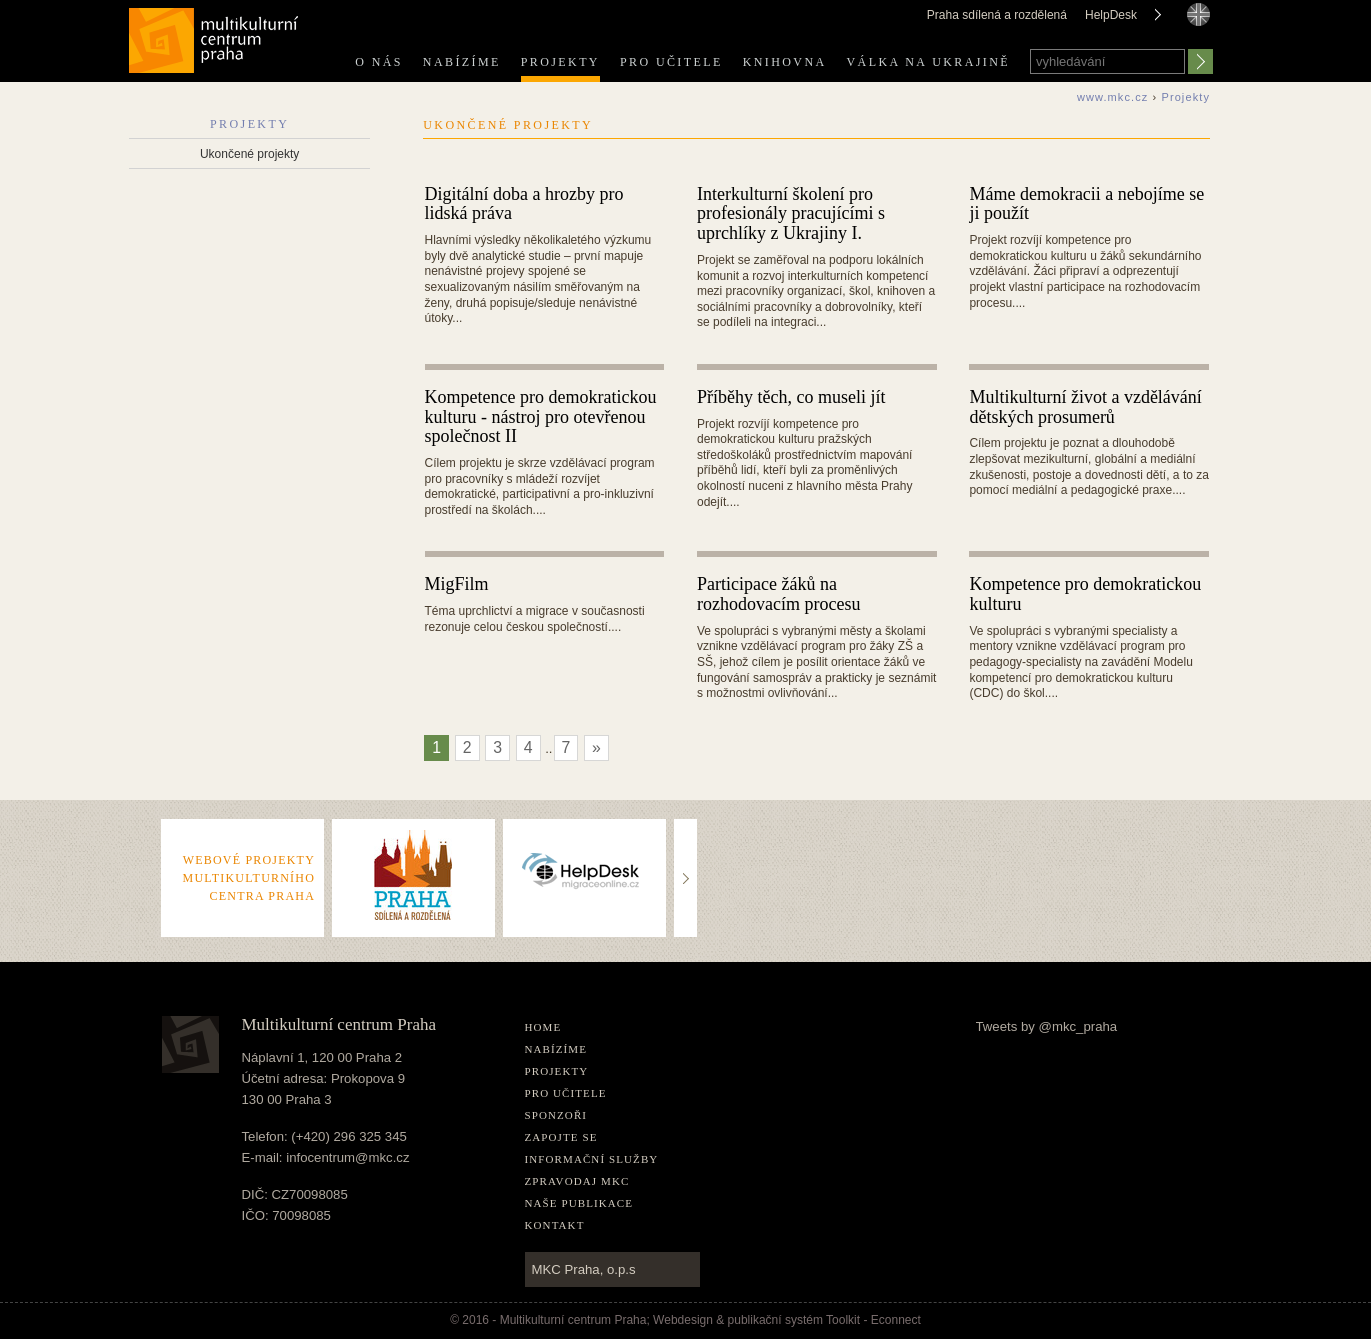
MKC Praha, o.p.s (584, 1269)
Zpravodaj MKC (577, 1181)
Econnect (896, 1320)
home (543, 1027)
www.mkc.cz (1113, 97)
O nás (379, 62)
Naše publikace (579, 1203)
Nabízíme (462, 62)
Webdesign (683, 1320)
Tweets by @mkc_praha (1047, 1026)
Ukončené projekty (249, 154)
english (1198, 33)
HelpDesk (1111, 15)
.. (686, 838)
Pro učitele (671, 62)
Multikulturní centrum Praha (214, 36)
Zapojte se (561, 1137)
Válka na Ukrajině (928, 62)
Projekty (560, 62)
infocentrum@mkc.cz (347, 1157)
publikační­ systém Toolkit (794, 1320)
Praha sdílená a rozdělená (997, 15)
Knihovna (785, 62)
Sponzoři (556, 1115)
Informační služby (592, 1159)
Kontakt (555, 1225)
